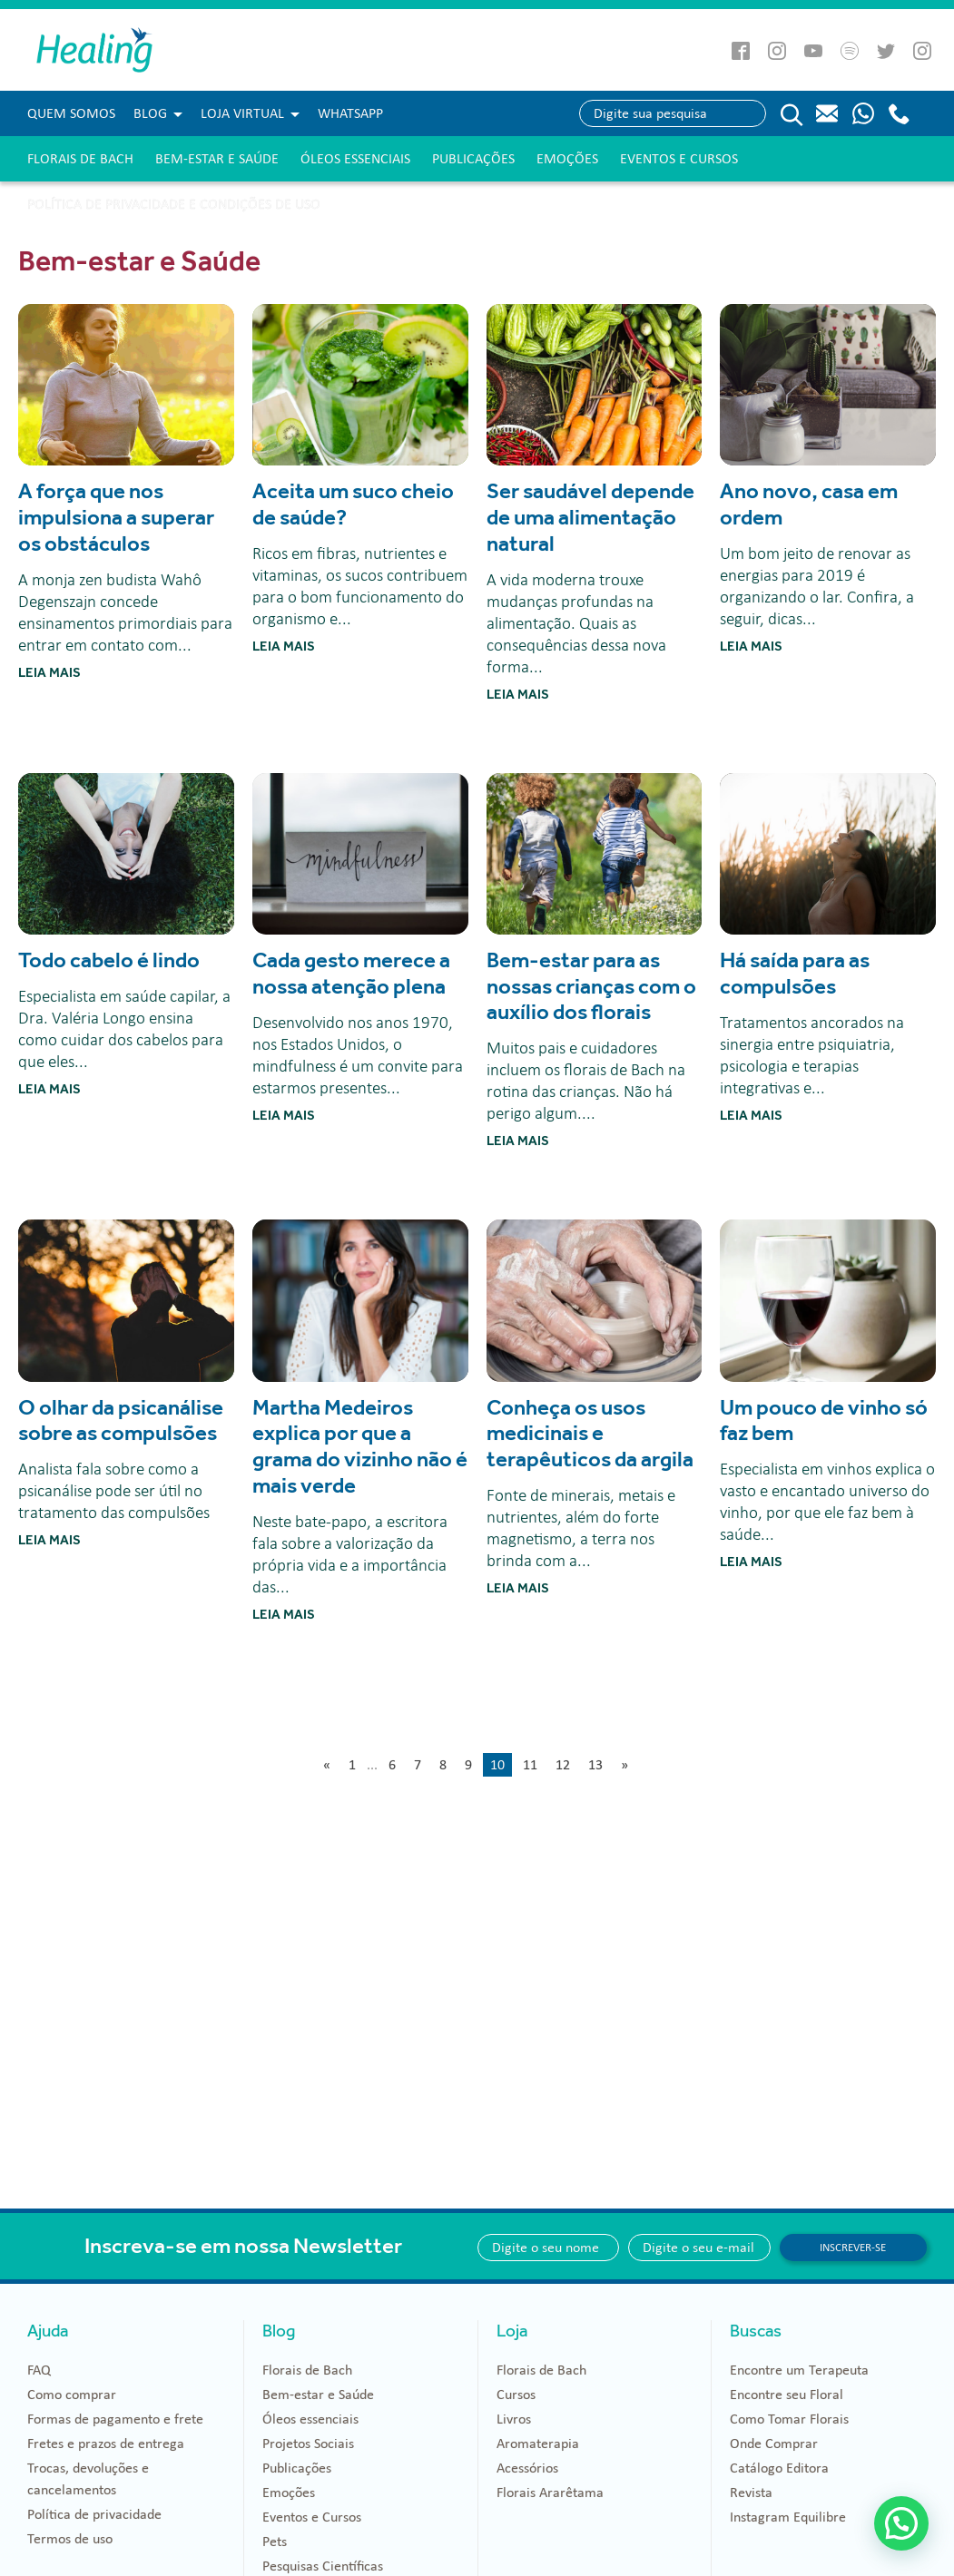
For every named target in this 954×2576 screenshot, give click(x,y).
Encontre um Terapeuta (799, 2370)
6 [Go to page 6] (392, 1765)
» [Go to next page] (624, 1765)
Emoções (567, 159)
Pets (274, 2541)
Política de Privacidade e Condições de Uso (173, 204)
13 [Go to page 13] (595, 1765)
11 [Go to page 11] (530, 1765)
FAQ (39, 2370)
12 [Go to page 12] (563, 1765)
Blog (150, 113)
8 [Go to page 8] (443, 1765)
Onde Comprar (774, 2443)
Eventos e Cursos (679, 159)
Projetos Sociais (308, 2443)
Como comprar (71, 2394)
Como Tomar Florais (789, 2419)
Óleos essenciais (355, 159)
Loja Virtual (242, 113)
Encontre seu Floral (786, 2394)
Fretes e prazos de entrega (105, 2443)
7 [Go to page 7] (417, 1765)
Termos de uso (70, 2539)
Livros (514, 2419)
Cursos (516, 2394)
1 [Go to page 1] (352, 1765)
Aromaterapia (538, 2443)
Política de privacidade (94, 2514)
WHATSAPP (350, 113)
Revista (751, 2492)
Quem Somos (71, 113)
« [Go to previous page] (326, 1765)
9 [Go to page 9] (468, 1765)
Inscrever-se (853, 2247)
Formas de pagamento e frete (115, 2419)
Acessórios (527, 2468)
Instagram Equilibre (788, 2517)
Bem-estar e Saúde (217, 159)
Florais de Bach (80, 159)
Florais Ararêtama (550, 2492)
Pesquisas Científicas (322, 2566)
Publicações (473, 159)
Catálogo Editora (779, 2468)
